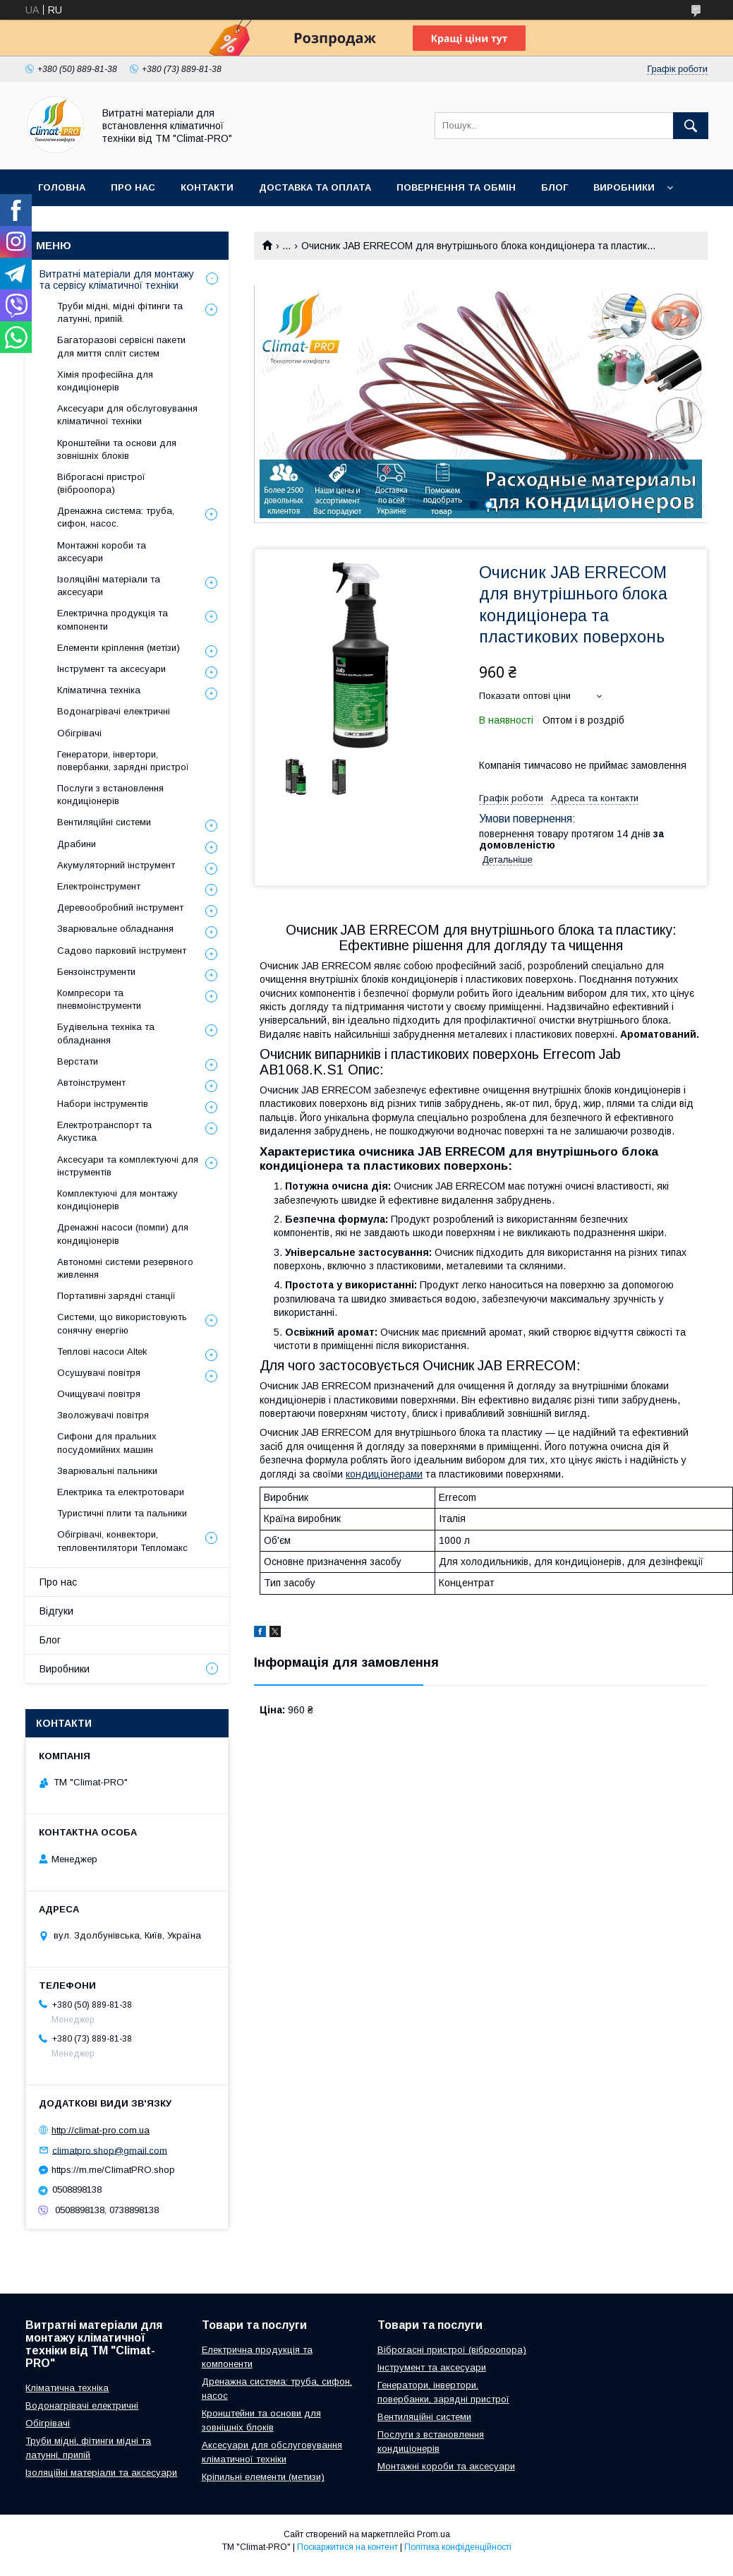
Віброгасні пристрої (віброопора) (101, 483)
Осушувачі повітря (98, 1372)
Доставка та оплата (315, 187)
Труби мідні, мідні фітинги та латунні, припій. (120, 312)
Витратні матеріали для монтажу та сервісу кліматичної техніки (117, 279)
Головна (61, 187)
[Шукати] (690, 125)
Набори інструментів (102, 1103)
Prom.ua (433, 2534)
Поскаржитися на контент (347, 2547)
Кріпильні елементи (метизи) (263, 2477)
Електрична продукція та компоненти (112, 619)
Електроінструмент (98, 886)
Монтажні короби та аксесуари (101, 551)
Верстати (77, 1061)
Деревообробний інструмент (120, 907)
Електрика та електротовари (120, 1492)
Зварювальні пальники (107, 1471)
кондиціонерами (384, 1474)
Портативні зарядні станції (116, 1295)
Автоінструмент (91, 1082)
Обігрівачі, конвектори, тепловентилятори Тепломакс (122, 1540)
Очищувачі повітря (98, 1394)
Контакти (207, 187)
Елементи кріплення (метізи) (118, 647)
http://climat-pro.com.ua (101, 2130)
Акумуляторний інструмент (116, 865)
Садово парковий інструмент (121, 950)
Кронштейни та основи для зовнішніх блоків (116, 449)
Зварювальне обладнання (115, 928)
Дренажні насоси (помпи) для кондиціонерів (122, 1233)
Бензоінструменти (96, 971)
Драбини (76, 844)
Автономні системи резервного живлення (125, 1268)
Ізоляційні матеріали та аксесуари (108, 585)
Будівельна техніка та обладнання (106, 1033)
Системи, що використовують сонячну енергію (122, 1323)
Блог (554, 187)
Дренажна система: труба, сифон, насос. (115, 517)
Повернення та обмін (456, 187)
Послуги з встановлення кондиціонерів (110, 794)
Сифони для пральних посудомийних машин (107, 1442)
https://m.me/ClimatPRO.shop (113, 2169)
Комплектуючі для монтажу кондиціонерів (117, 1199)
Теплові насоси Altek (102, 1351)
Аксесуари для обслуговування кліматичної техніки (127, 414)
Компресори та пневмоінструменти (99, 999)
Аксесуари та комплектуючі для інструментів (127, 1166)
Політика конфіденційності (457, 2547)
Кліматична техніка (98, 690)
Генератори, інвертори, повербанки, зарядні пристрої (123, 760)
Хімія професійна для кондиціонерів (105, 381)
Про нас (133, 187)
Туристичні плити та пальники (122, 1513)
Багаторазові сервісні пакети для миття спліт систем (121, 346)
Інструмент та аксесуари (111, 669)
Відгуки (56, 1611)
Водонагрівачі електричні (113, 711)
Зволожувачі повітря (103, 1415)
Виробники (624, 187)
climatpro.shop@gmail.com (109, 2150)
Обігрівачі (79, 733)
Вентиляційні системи (104, 822)
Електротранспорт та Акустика (104, 1131)
